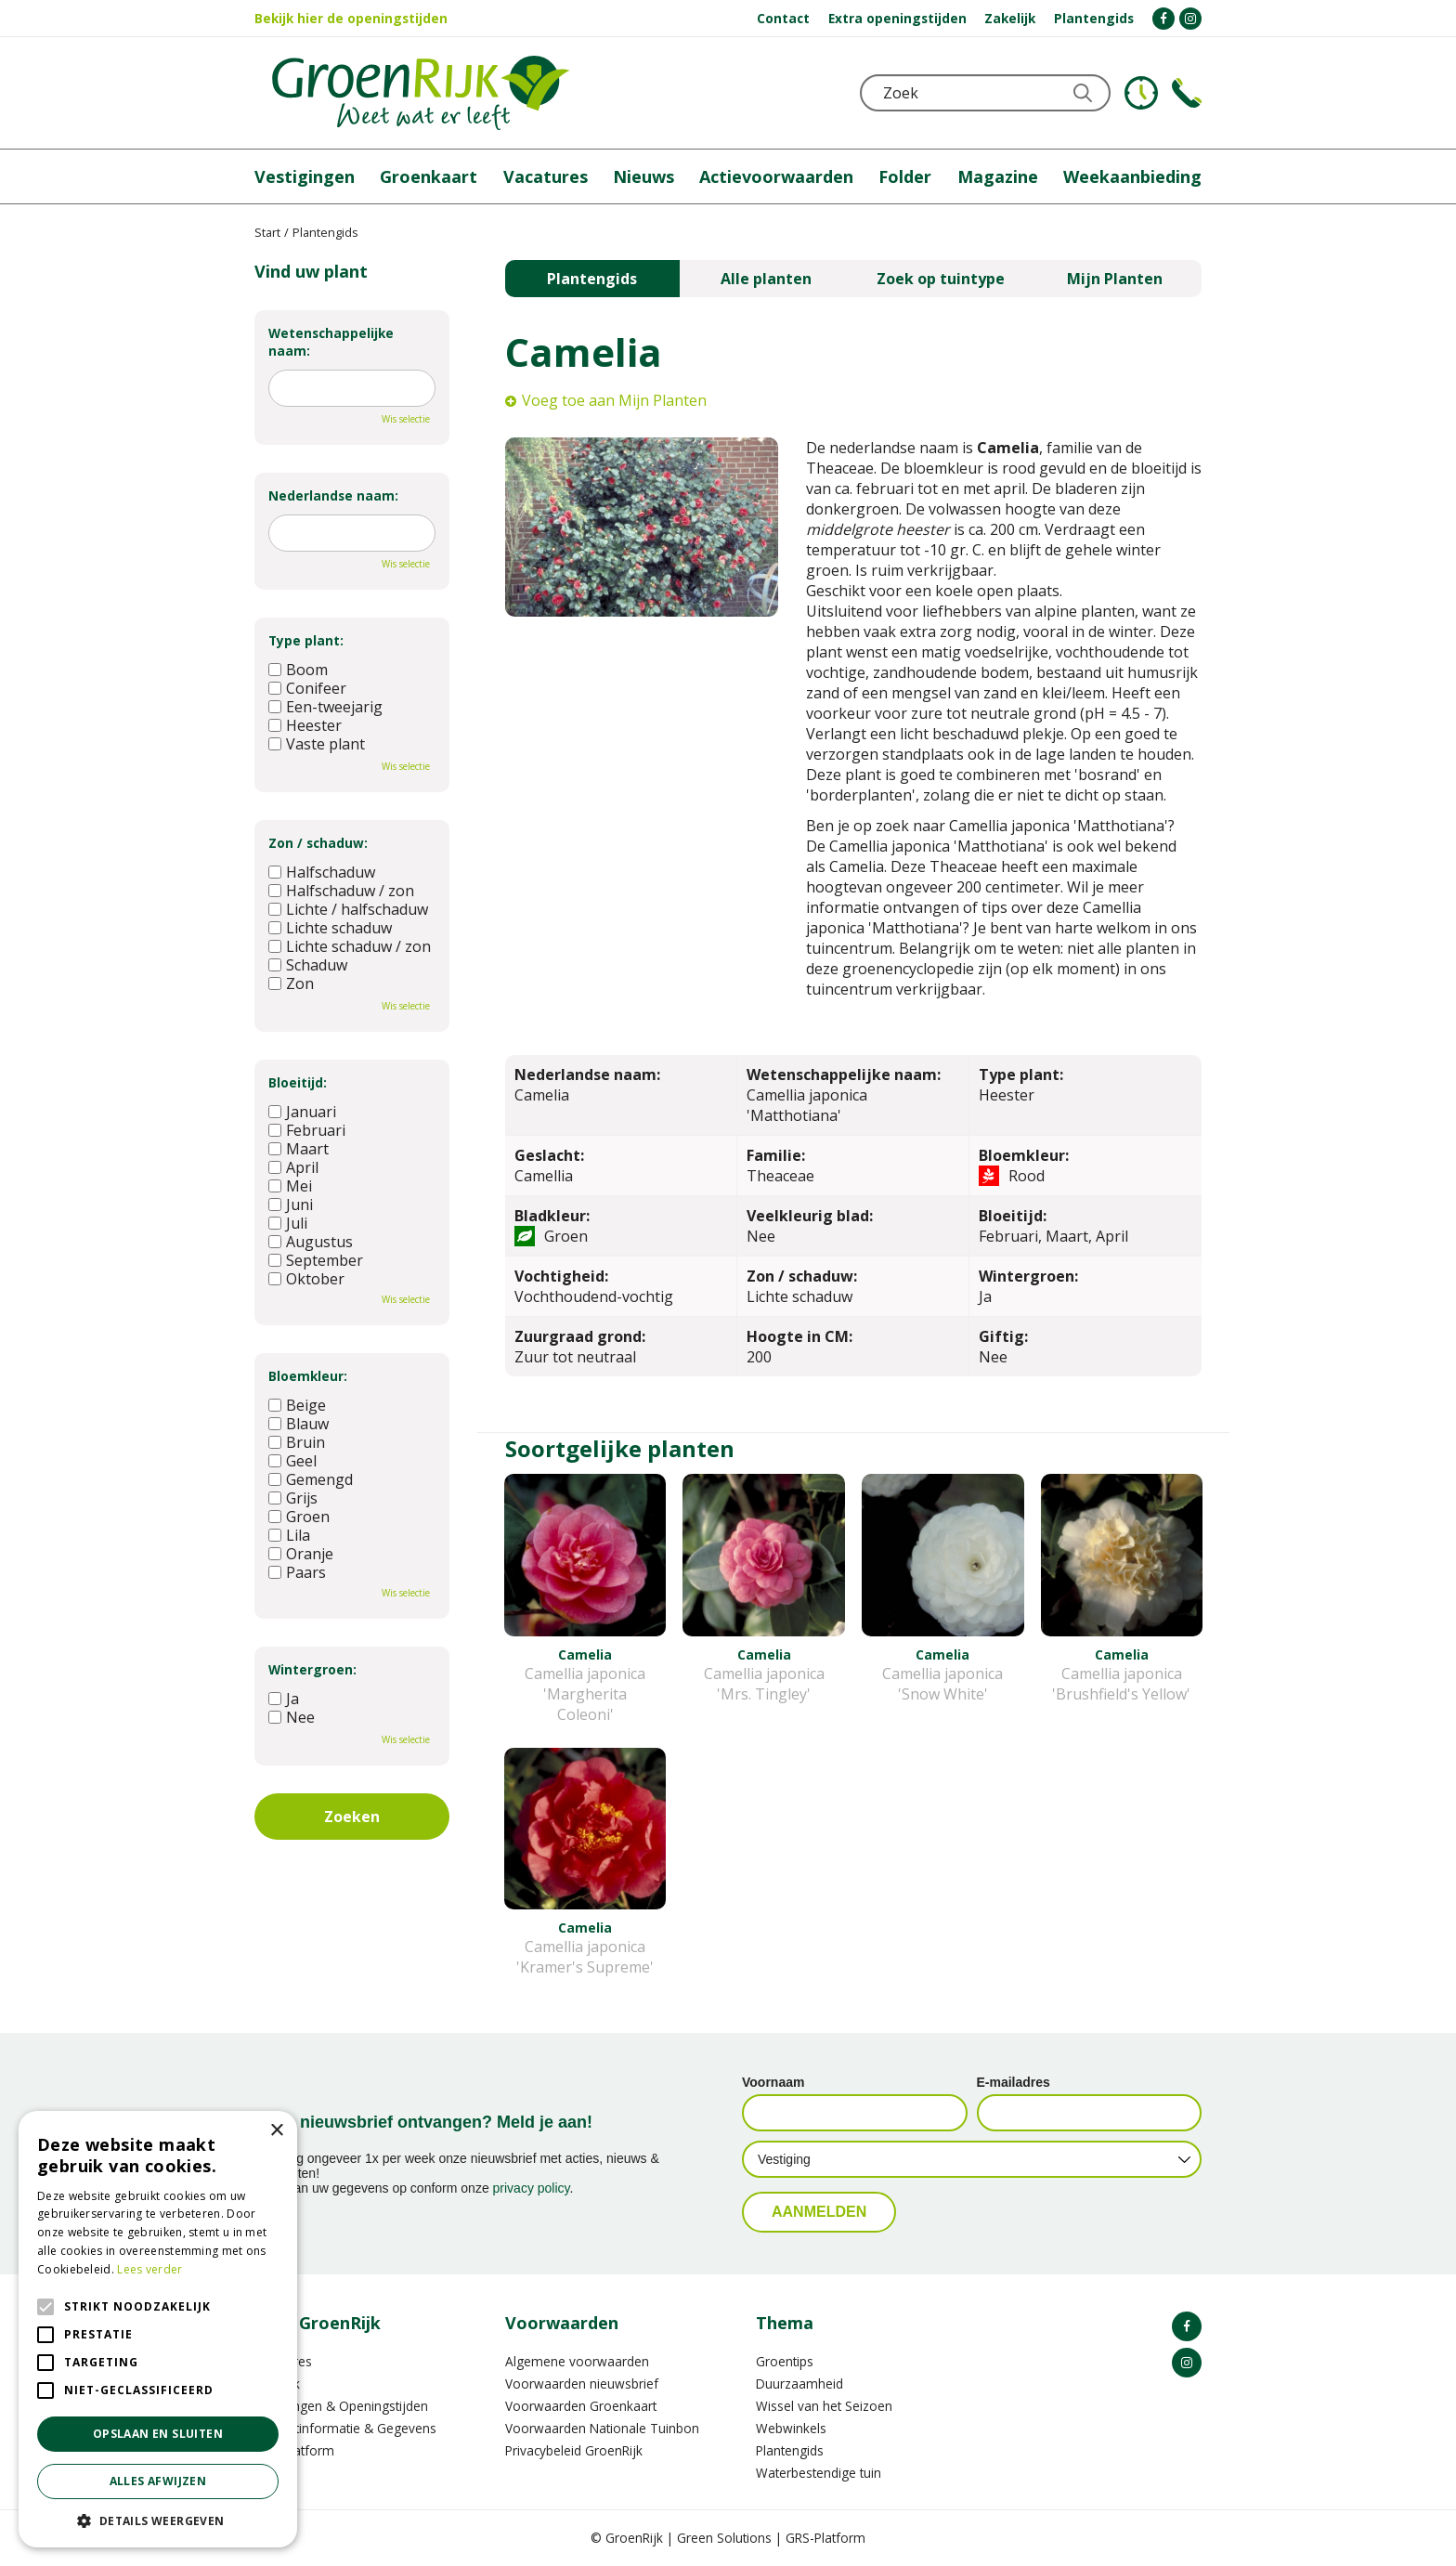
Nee (291, 1717)
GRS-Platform (825, 2537)
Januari (302, 1111)
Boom (298, 669)
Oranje (300, 1553)
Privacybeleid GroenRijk (574, 2450)
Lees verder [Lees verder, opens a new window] (149, 2269)
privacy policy (531, 2188)
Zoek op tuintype (941, 278)
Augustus (310, 1241)
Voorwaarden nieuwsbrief (581, 2383)
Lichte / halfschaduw (348, 909)
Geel (292, 1460)
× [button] (276, 2131)
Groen (299, 1516)
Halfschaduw (321, 872)
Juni (290, 1204)
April (293, 1167)
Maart (298, 1148)
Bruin (296, 1442)
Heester (305, 725)
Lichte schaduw (330, 927)
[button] (158, 2520)
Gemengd (310, 1479)
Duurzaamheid (799, 2383)
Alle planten (766, 278)
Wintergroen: (312, 1669)
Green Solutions (724, 2537)
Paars (297, 1572)
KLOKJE (1141, 92)
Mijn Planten (1115, 278)
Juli (287, 1223)
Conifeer (307, 688)
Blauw (298, 1423)
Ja (283, 1698)
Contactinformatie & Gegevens (345, 2428)
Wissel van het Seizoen (824, 2406)
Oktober (306, 1278)
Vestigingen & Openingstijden (341, 2406)
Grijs (293, 1497)
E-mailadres (1013, 2082)
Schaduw (307, 964)
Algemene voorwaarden (577, 2361)
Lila (289, 1535)
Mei (290, 1185)
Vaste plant (316, 743)
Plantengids (592, 278)
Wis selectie (406, 418)
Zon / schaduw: (318, 843)
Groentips (784, 2361)
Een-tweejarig (325, 706)
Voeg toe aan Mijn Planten (614, 400)
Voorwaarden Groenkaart (580, 2406)
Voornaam (773, 2082)
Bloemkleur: (307, 1376)
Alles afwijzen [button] (158, 2481)
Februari (306, 1130)
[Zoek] (985, 92)
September (315, 1260)
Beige (297, 1405)
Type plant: (306, 640)
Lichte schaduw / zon (349, 946)
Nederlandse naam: (333, 495)
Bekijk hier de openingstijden (351, 18)
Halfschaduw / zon (341, 890)
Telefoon (1187, 92)
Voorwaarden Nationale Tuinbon (602, 2428)
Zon (291, 983)
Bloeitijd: (297, 1082)
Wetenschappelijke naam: (331, 341)
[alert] (158, 2329)
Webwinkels (791, 2428)
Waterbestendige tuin (818, 2472)
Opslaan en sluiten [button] (158, 2434)
